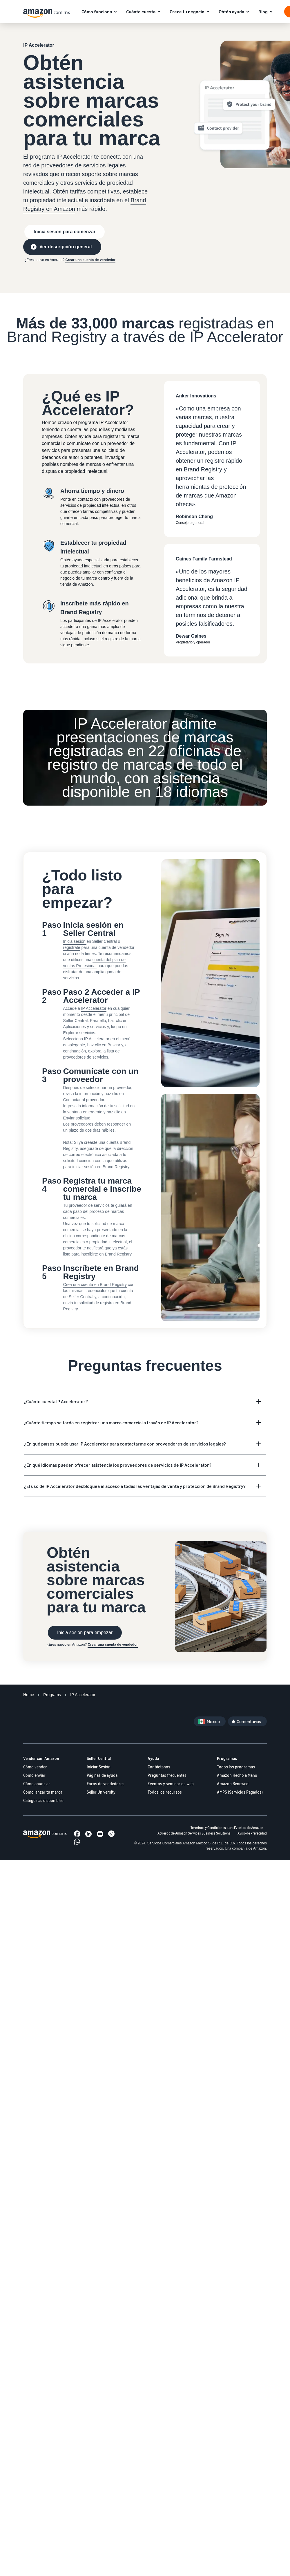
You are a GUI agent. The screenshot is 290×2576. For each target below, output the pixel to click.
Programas (227, 1758)
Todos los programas (236, 1766)
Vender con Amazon (41, 1758)
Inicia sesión (74, 941)
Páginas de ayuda (102, 1775)
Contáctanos (159, 1766)
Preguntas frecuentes (167, 1775)
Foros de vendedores (105, 1783)
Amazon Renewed (233, 1783)
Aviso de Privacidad (252, 1833)
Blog (263, 12)
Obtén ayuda (231, 12)
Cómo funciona (96, 12)
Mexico (213, 1721)
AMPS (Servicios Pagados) (240, 1792)
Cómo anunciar (36, 1783)
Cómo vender (35, 1766)
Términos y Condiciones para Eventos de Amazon (227, 1828)
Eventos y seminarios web (171, 1783)
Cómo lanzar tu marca (42, 1792)
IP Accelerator (93, 1008)
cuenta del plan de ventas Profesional (94, 962)
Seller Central (99, 1758)
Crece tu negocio (187, 12)
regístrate (71, 947)
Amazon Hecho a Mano (237, 1775)
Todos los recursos (165, 1792)
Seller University (101, 1792)
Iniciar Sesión (98, 1766)
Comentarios (249, 1721)
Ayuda (153, 1758)
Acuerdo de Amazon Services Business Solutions (194, 1833)
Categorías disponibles (43, 1800)
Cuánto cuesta (140, 12)
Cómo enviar (34, 1775)
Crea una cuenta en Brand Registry (94, 1284)
